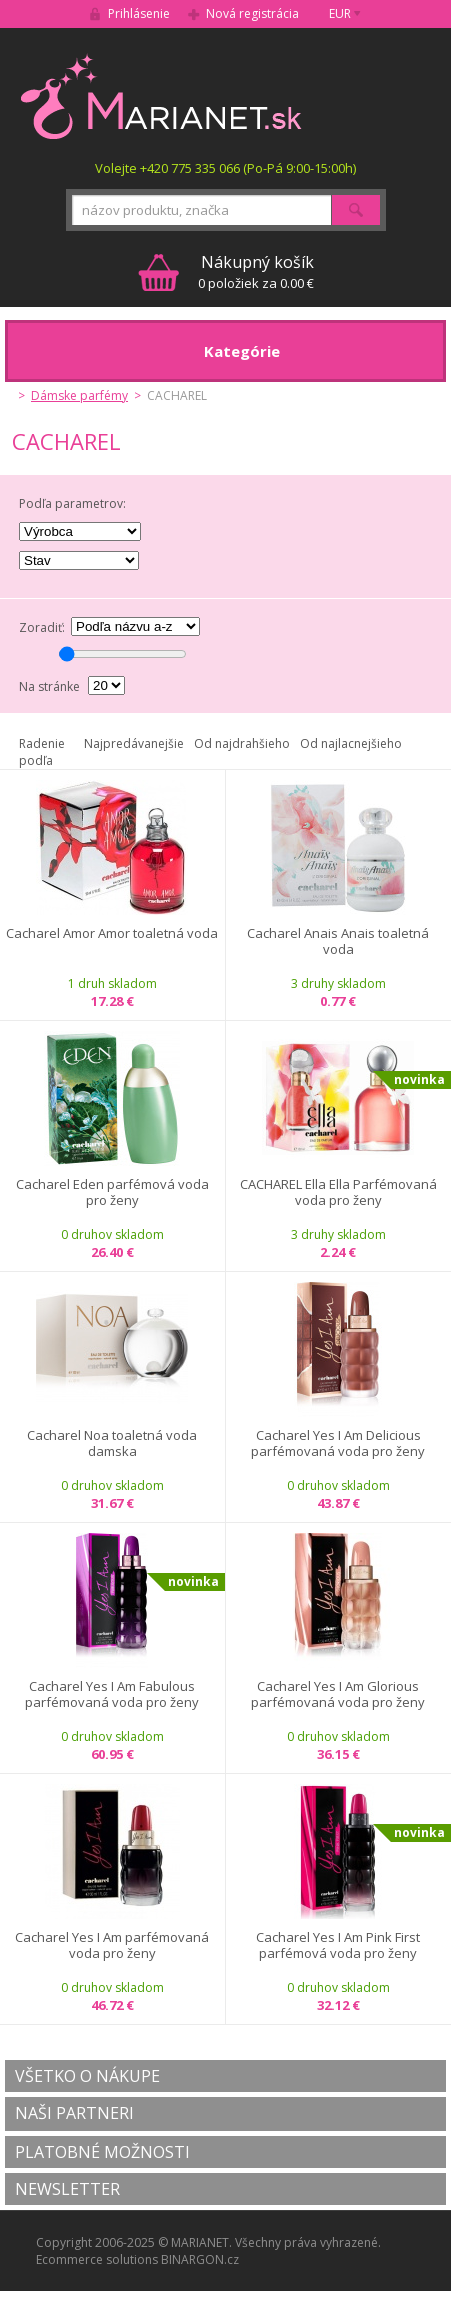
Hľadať (356, 210)
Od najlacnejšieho (351, 743)
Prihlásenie (139, 13)
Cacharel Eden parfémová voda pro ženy (112, 1192)
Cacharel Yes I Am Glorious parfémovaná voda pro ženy (338, 1694)
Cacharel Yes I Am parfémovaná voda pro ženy (112, 1945)
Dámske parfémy (79, 395)
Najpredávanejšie (134, 743)
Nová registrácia (252, 13)
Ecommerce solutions (97, 2259)
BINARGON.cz (200, 2259)
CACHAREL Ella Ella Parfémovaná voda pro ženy (338, 1192)
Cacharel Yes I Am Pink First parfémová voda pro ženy (338, 1945)
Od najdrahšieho (242, 743)
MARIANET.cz (162, 96)
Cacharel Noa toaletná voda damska (112, 1443)
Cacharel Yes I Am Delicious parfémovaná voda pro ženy (338, 1443)
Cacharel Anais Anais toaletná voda (338, 941)
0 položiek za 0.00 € (256, 271)
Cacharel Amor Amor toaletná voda (112, 933)
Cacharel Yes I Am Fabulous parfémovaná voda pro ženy (112, 1694)
